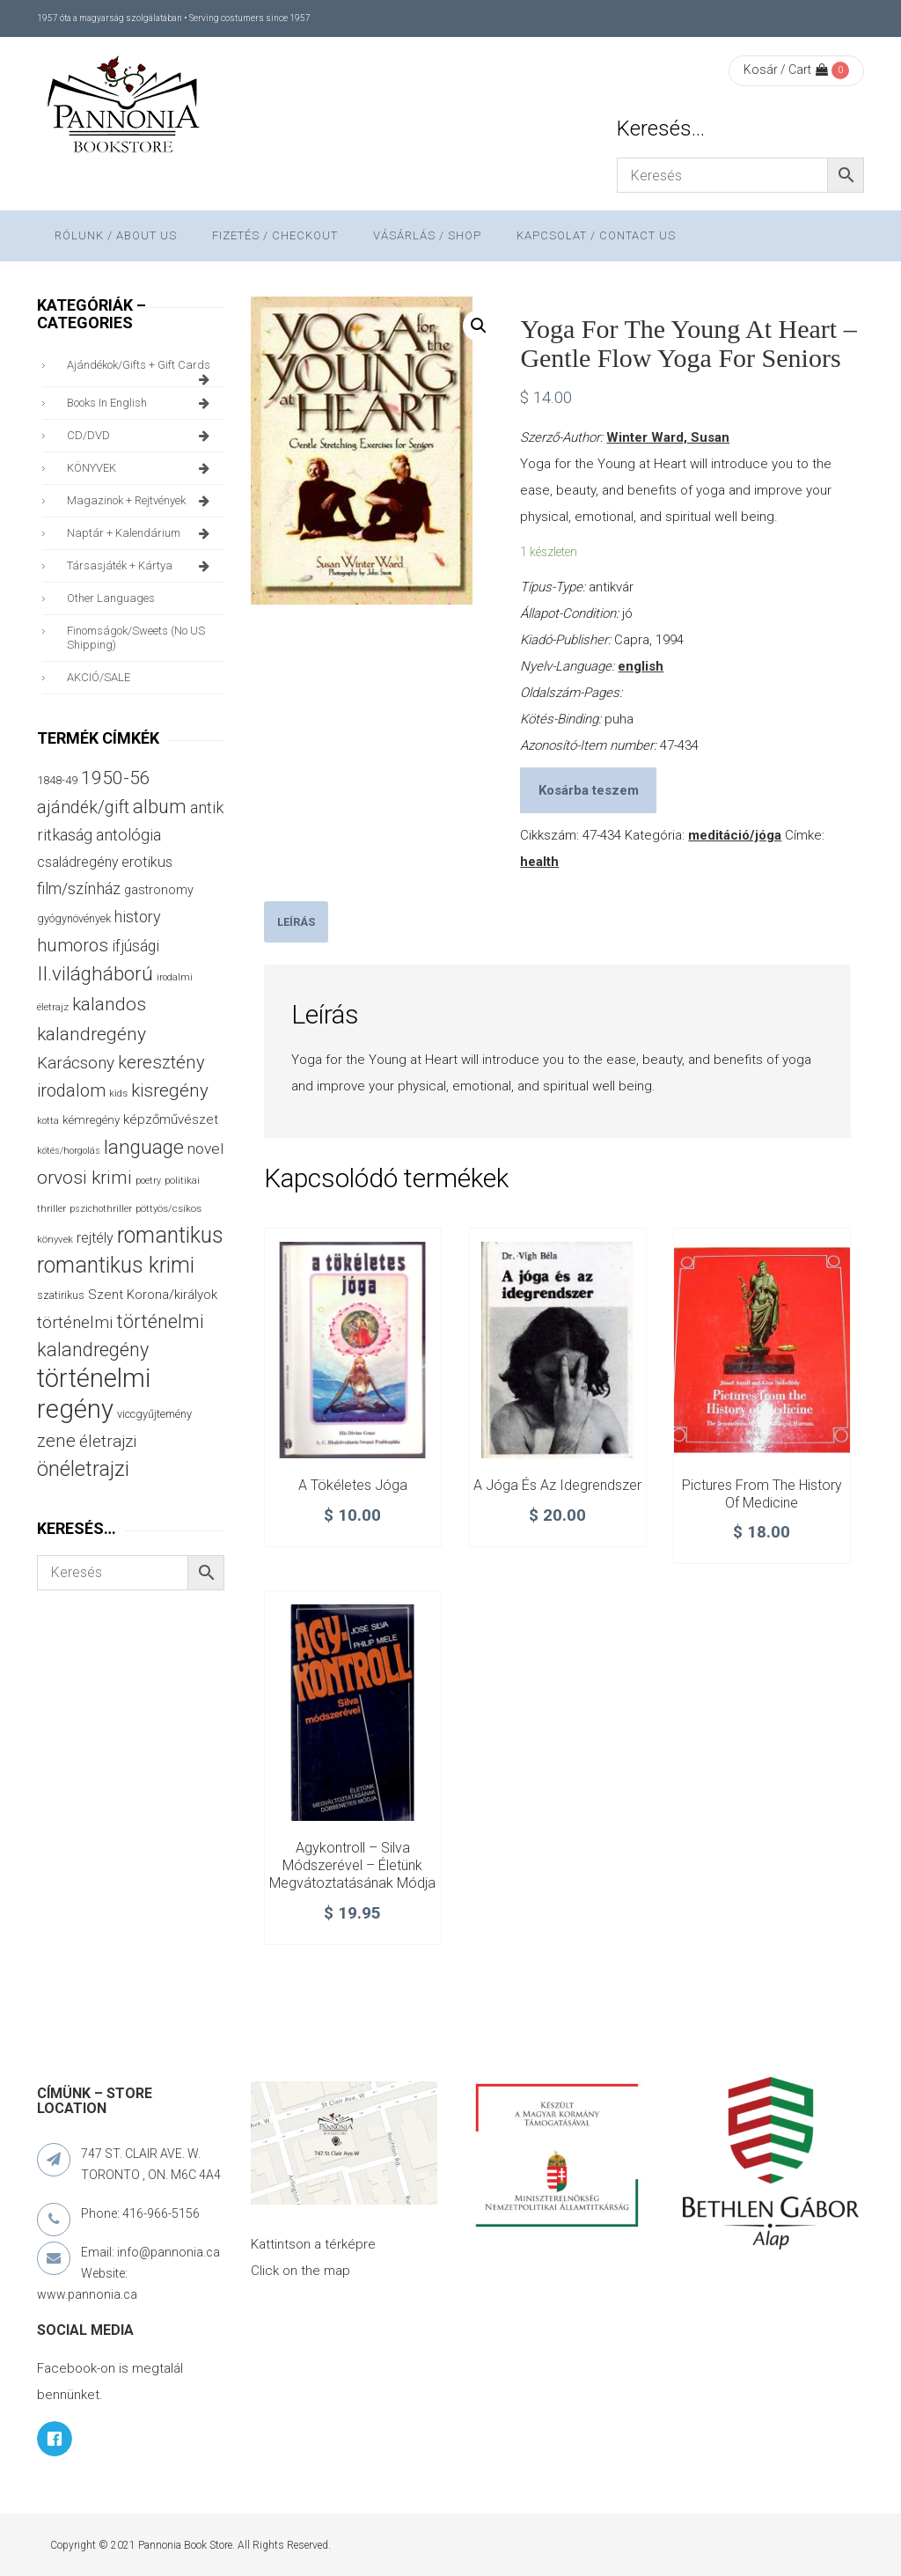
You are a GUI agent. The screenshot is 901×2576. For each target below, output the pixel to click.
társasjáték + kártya (141, 566)
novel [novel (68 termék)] (205, 1148)
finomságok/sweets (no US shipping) (136, 637)
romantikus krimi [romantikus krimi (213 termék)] (115, 1265)
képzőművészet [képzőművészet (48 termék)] (170, 1119)
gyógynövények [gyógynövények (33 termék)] (74, 918)
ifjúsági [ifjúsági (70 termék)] (135, 946)
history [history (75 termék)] (137, 916)
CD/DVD (141, 436)
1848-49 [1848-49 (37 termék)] (57, 780)
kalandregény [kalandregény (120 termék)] (91, 1034)
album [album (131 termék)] (160, 807)
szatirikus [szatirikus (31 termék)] (60, 1295)
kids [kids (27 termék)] (118, 1093)
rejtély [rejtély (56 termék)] (95, 1237)
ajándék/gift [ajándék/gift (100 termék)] (83, 807)
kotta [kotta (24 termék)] (48, 1121)
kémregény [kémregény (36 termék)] (91, 1120)
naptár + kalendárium (141, 533)
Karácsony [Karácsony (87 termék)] (75, 1063)
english (640, 666)
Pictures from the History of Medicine (762, 1494)
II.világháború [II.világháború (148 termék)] (95, 973)
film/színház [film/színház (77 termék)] (79, 888)
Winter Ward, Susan (667, 437)
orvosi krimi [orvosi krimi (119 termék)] (84, 1177)
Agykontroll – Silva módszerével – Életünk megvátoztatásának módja (352, 1865)
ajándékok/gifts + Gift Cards (141, 369)
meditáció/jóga (734, 835)
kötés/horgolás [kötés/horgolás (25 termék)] (68, 1150)
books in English (141, 403)
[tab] (296, 922)
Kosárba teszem (588, 790)
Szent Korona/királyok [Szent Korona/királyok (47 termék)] (152, 1295)
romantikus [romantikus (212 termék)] (170, 1235)
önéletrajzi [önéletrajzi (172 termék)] (83, 1469)
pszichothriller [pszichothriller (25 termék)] (101, 1209)
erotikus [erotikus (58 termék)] (146, 862)
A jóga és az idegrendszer (557, 1485)
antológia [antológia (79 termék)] (128, 835)
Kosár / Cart (786, 69)
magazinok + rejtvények (141, 501)
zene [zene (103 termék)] (56, 1440)
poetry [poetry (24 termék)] (148, 1180)
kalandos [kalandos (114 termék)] (109, 1004)
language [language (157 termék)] (144, 1147)
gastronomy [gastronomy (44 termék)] (159, 890)
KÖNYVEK (141, 468)
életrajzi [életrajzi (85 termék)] (107, 1441)
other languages (111, 598)
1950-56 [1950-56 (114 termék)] (115, 778)
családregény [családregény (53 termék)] (77, 862)
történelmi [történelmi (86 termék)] (75, 1322)
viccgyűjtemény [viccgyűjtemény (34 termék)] (154, 1413)
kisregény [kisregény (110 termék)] (170, 1090)
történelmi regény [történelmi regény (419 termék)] (93, 1393)
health (539, 862)
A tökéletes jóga (352, 1485)
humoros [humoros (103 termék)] (72, 945)
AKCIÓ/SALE (98, 677)
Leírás (296, 921)
